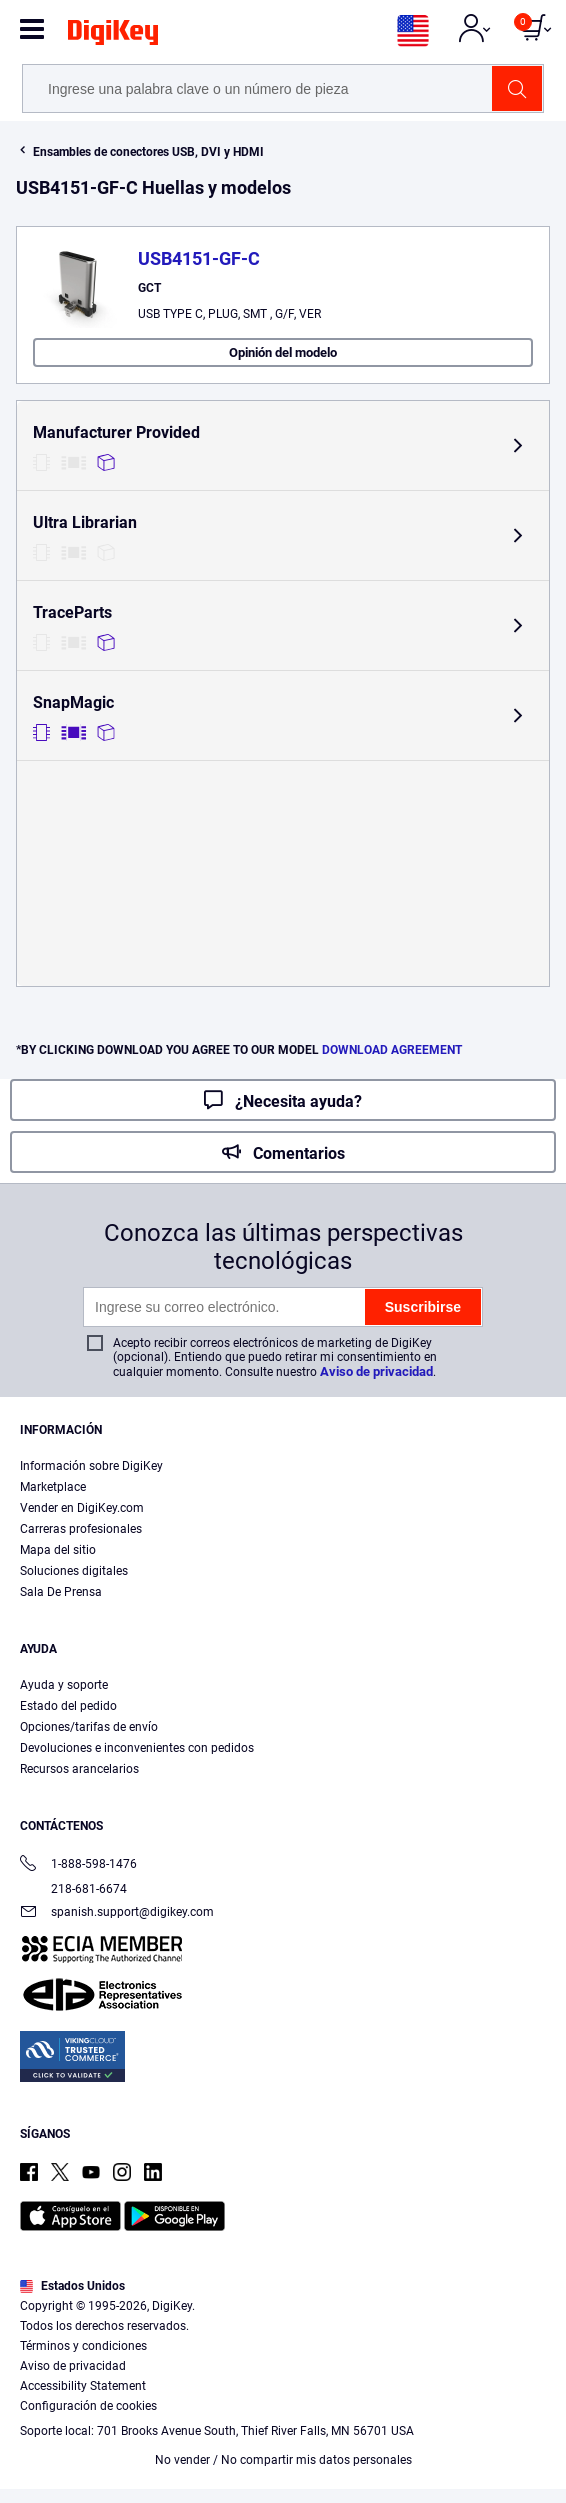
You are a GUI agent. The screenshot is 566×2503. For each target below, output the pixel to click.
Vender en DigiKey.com (82, 1508)
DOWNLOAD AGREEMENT (392, 1050)
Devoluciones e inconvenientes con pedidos (137, 1748)
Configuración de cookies (88, 2406)
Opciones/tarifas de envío (89, 1727)
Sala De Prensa (61, 1592)
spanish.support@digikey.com (117, 1913)
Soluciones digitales (74, 1571)
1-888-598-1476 (78, 1865)
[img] (113, 36)
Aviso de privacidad (376, 1371)
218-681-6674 (73, 1889)
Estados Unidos (72, 2286)
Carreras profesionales (81, 1529)
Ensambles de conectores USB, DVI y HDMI (148, 152)
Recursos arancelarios (79, 1769)
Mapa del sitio (58, 1550)
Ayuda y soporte (64, 1685)
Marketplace (53, 1487)
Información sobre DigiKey (91, 1466)
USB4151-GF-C (199, 258)
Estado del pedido (68, 1706)
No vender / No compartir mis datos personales (283, 2460)
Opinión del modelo (283, 352)
